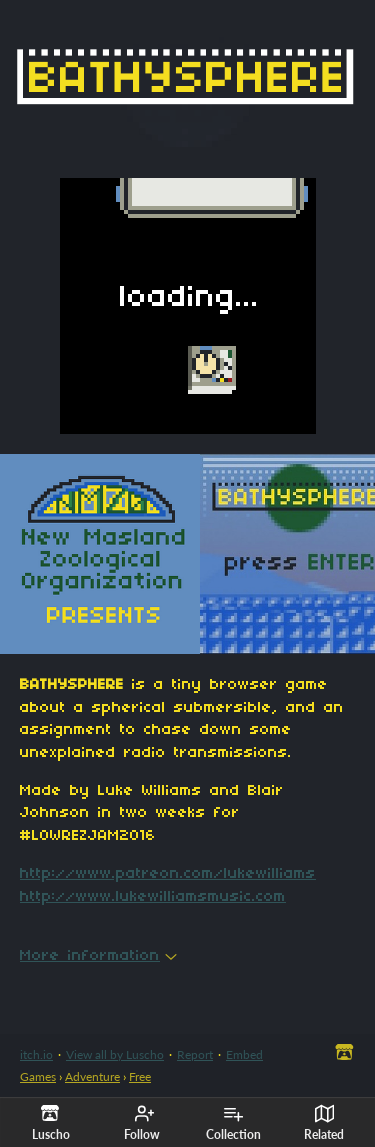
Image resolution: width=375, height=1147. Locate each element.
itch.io (36, 1054)
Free (140, 1076)
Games (38, 1076)
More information (98, 956)
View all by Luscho (115, 1054)
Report (195, 1054)
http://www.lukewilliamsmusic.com (153, 897)
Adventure (92, 1076)
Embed (244, 1054)
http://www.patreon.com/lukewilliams (168, 874)
